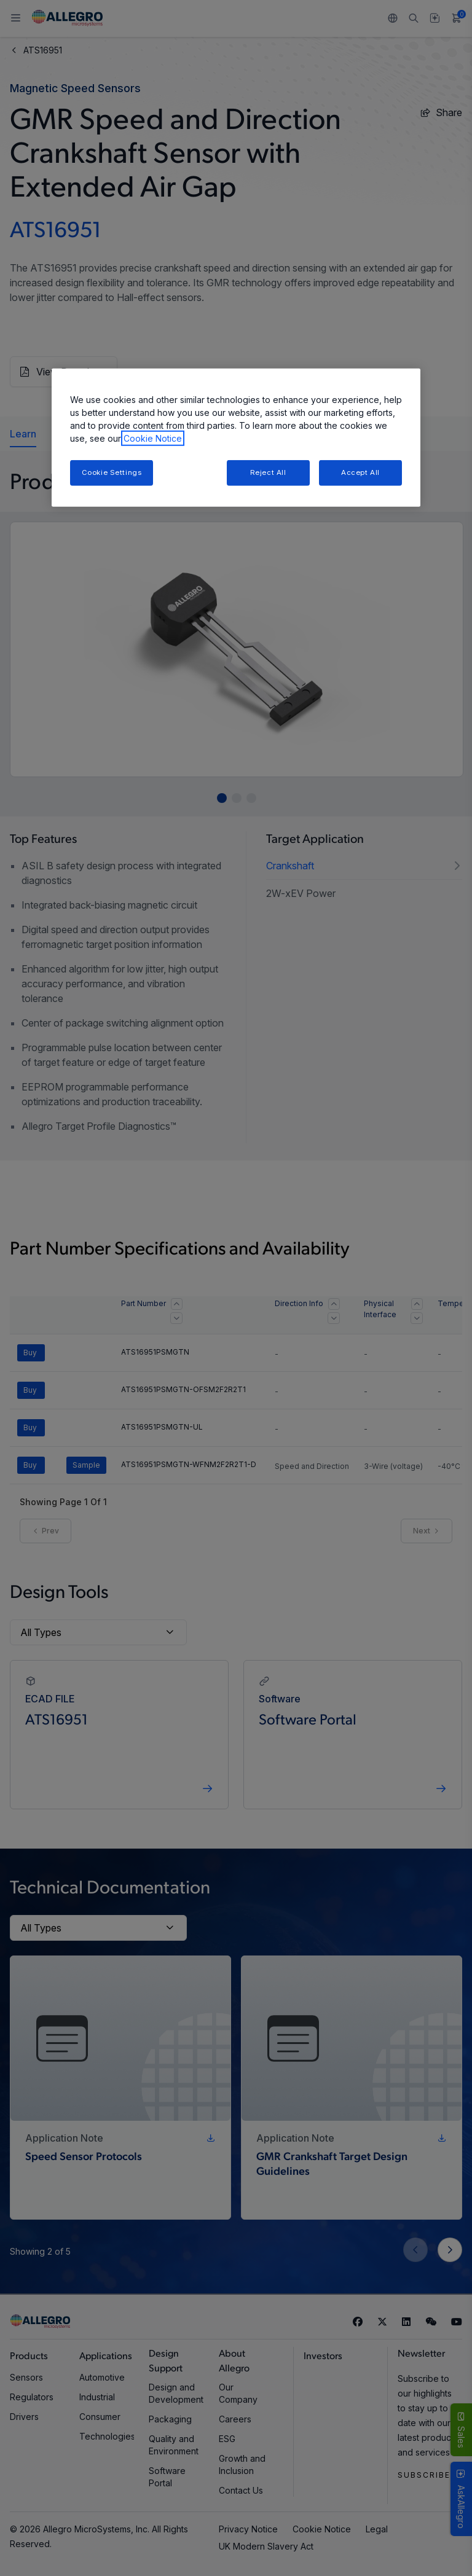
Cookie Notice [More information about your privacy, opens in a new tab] (153, 438)
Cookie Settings (112, 472)
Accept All (360, 472)
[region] (236, 438)
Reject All (268, 472)
